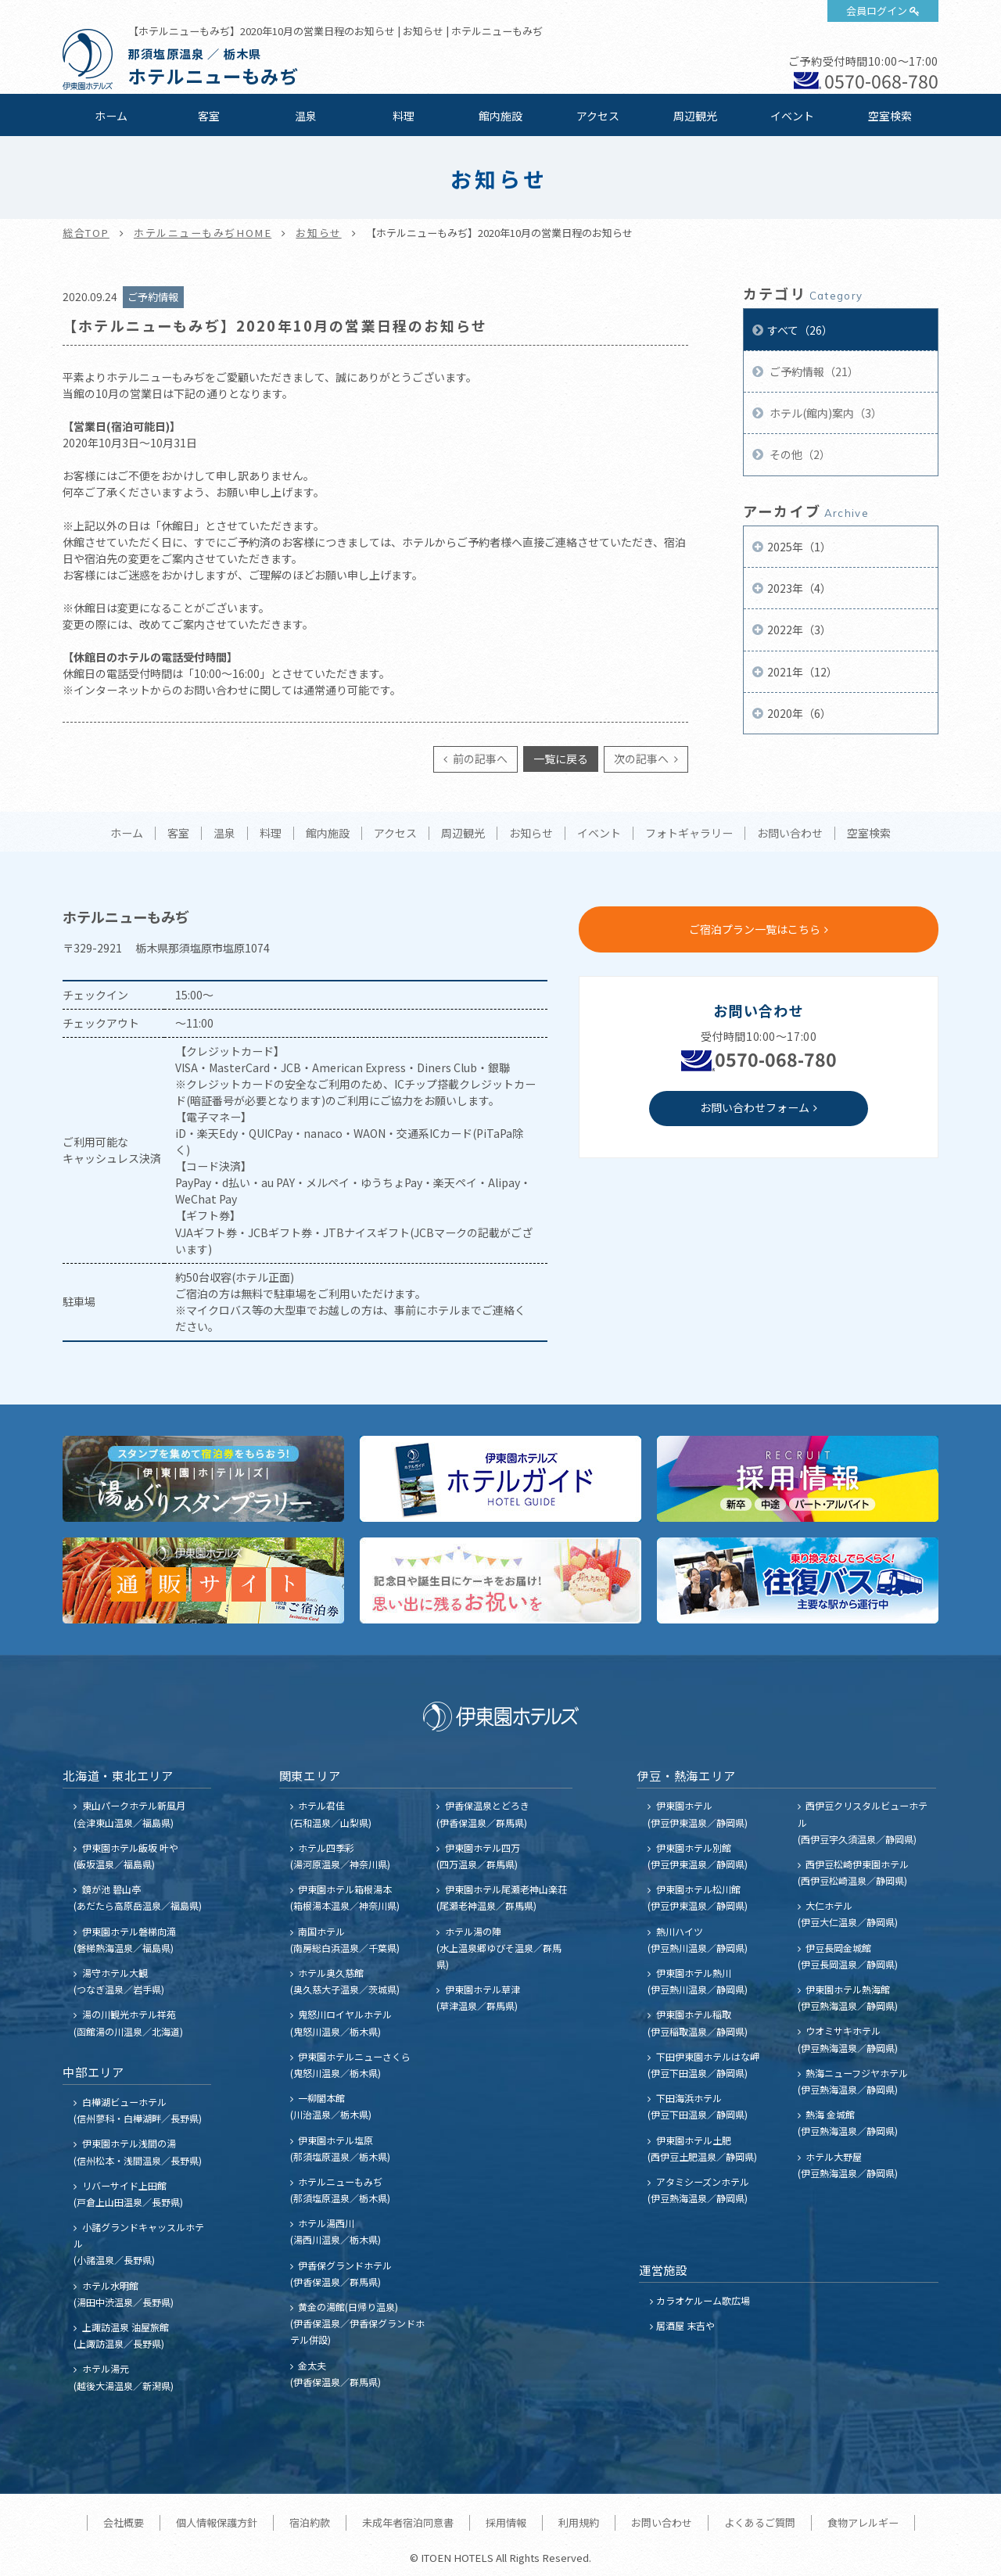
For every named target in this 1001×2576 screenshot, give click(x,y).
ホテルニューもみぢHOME (202, 232)
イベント (792, 116)
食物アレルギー (863, 2522)
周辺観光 (695, 116)
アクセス (597, 116)
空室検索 (890, 116)
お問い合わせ (790, 834)
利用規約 (578, 2522)
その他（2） (799, 454)
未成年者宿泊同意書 (408, 2522)
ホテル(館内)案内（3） (824, 413)
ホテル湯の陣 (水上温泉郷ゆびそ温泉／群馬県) (498, 1948)
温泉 (306, 116)
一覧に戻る (560, 758)
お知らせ (318, 232)
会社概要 (123, 2522)
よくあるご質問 (759, 2522)
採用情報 (506, 2522)
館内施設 (500, 116)
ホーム (111, 116)
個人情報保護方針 (216, 2522)
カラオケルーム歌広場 (703, 2300)
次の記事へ (642, 758)
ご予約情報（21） (813, 371)
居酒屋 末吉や (685, 2325)
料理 (403, 116)
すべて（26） (800, 330)
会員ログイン (876, 10)
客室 (209, 116)
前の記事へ (479, 758)
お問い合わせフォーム (754, 1107)
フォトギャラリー (689, 834)
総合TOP (86, 232)
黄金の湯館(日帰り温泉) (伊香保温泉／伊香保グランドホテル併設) (357, 2323)
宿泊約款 (309, 2522)
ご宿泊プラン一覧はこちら (754, 929)
